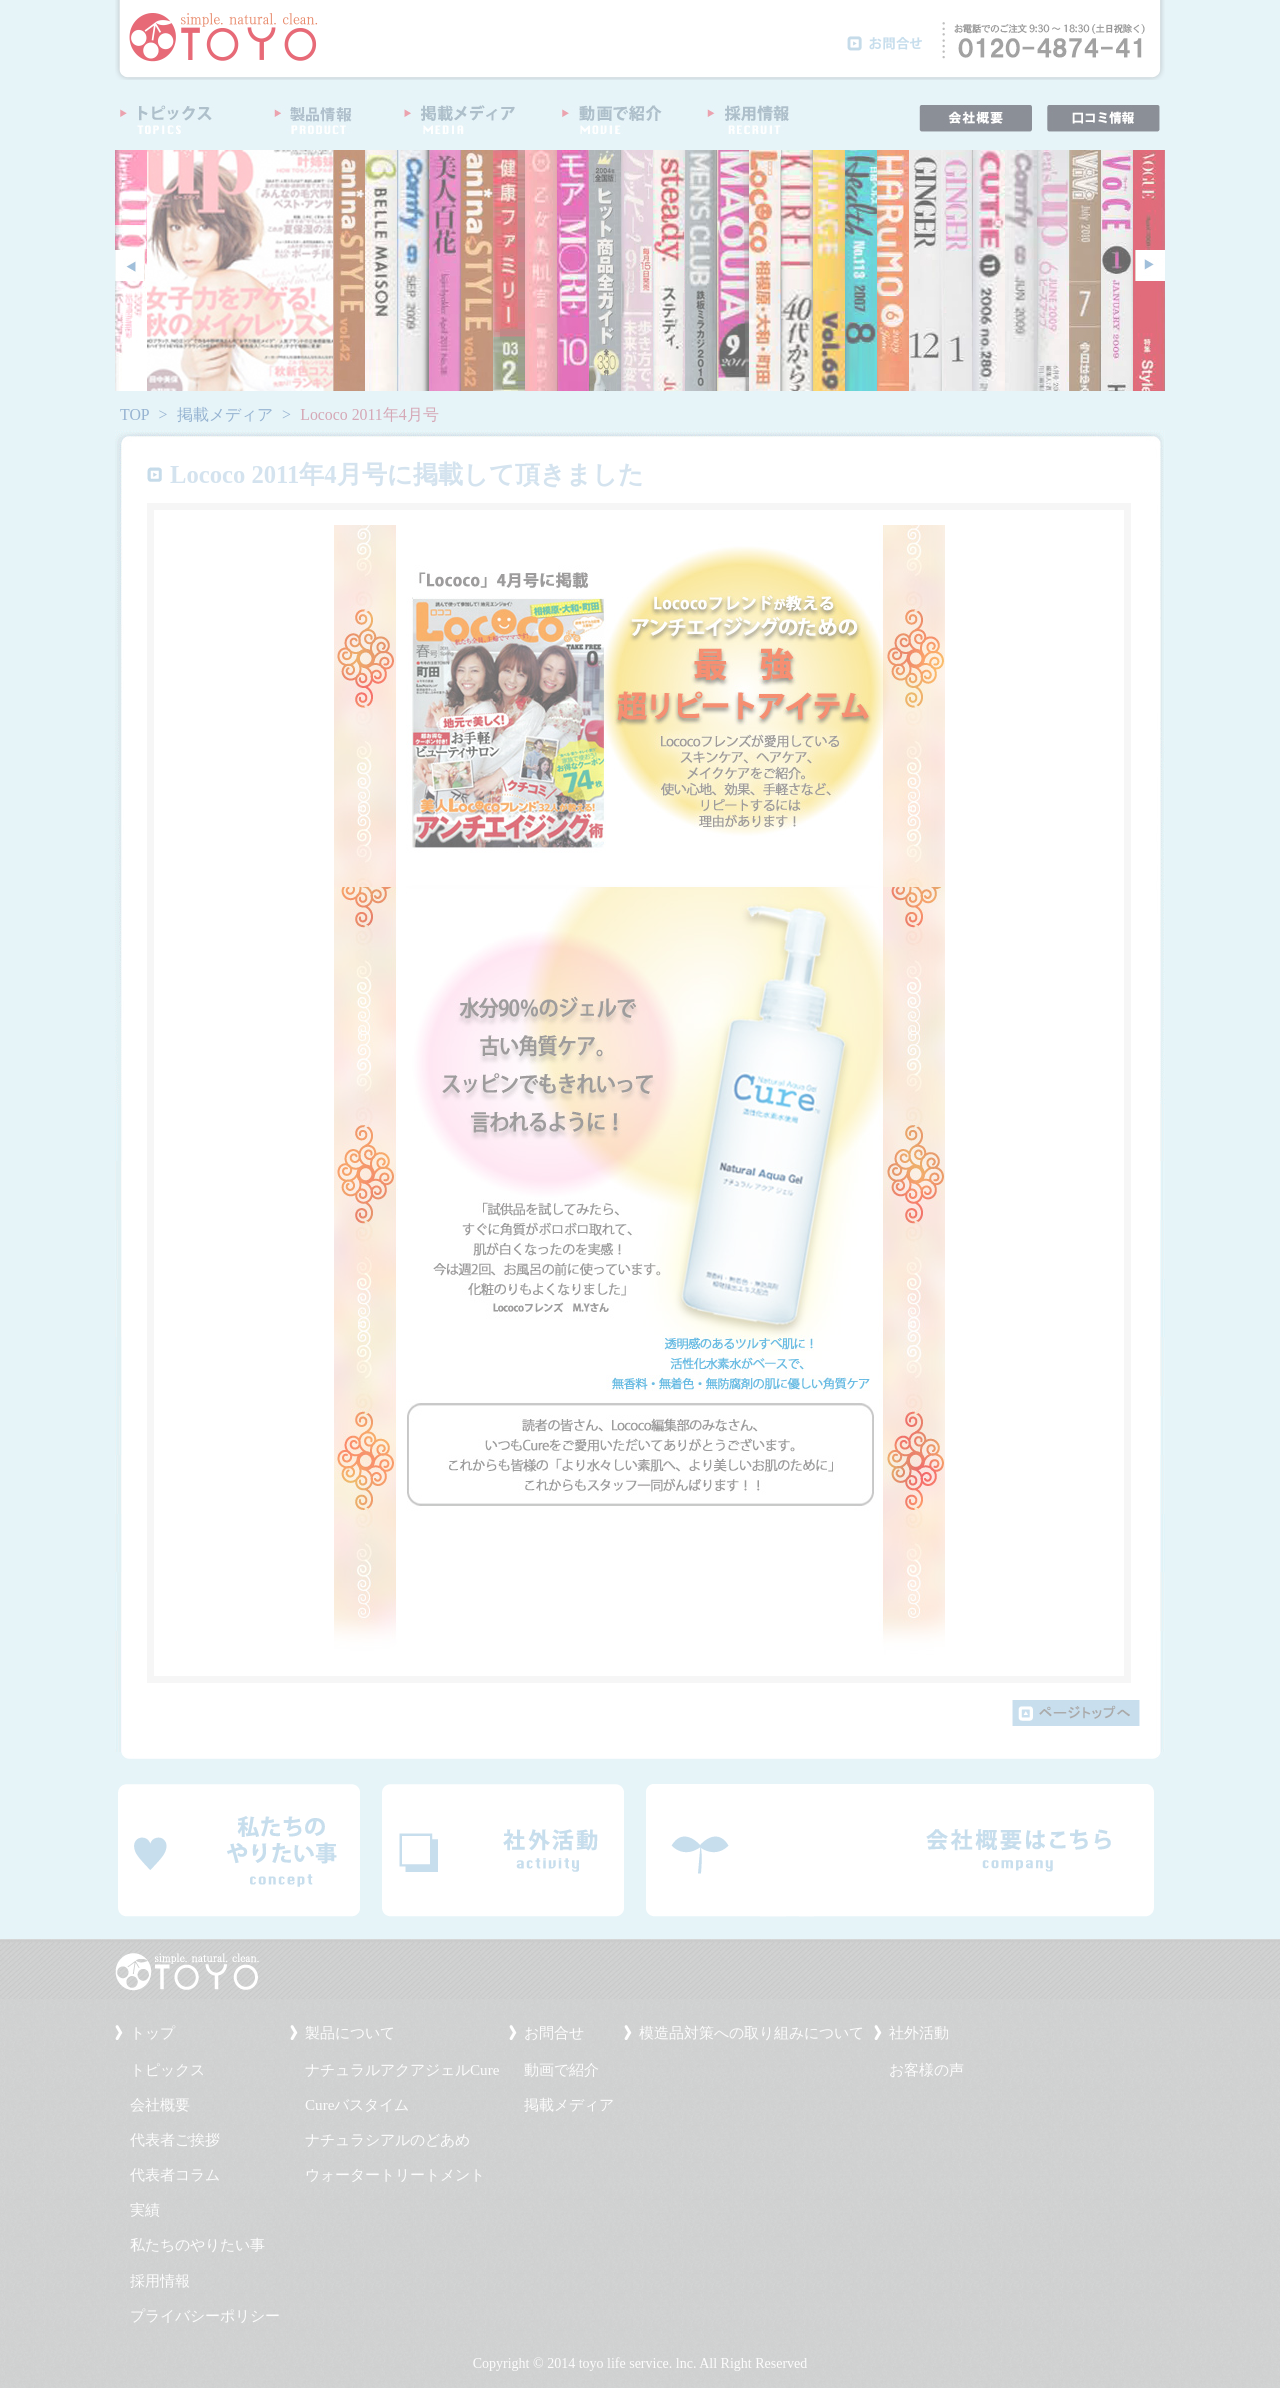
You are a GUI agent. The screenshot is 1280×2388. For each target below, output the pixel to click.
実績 (145, 2210)
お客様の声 (926, 2070)
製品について (350, 2033)
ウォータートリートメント (395, 2175)
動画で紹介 (561, 2070)
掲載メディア (225, 414)
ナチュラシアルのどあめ (387, 2140)
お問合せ (554, 2033)
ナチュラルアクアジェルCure (402, 2070)
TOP (135, 414)
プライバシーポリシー (205, 2316)
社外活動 (919, 2033)
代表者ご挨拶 (175, 2140)
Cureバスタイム (357, 2105)
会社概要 (160, 2105)
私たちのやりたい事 (197, 2245)
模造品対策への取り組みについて (751, 2033)
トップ (152, 2033)
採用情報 (160, 2281)
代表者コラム (175, 2175)
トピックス (167, 2070)
